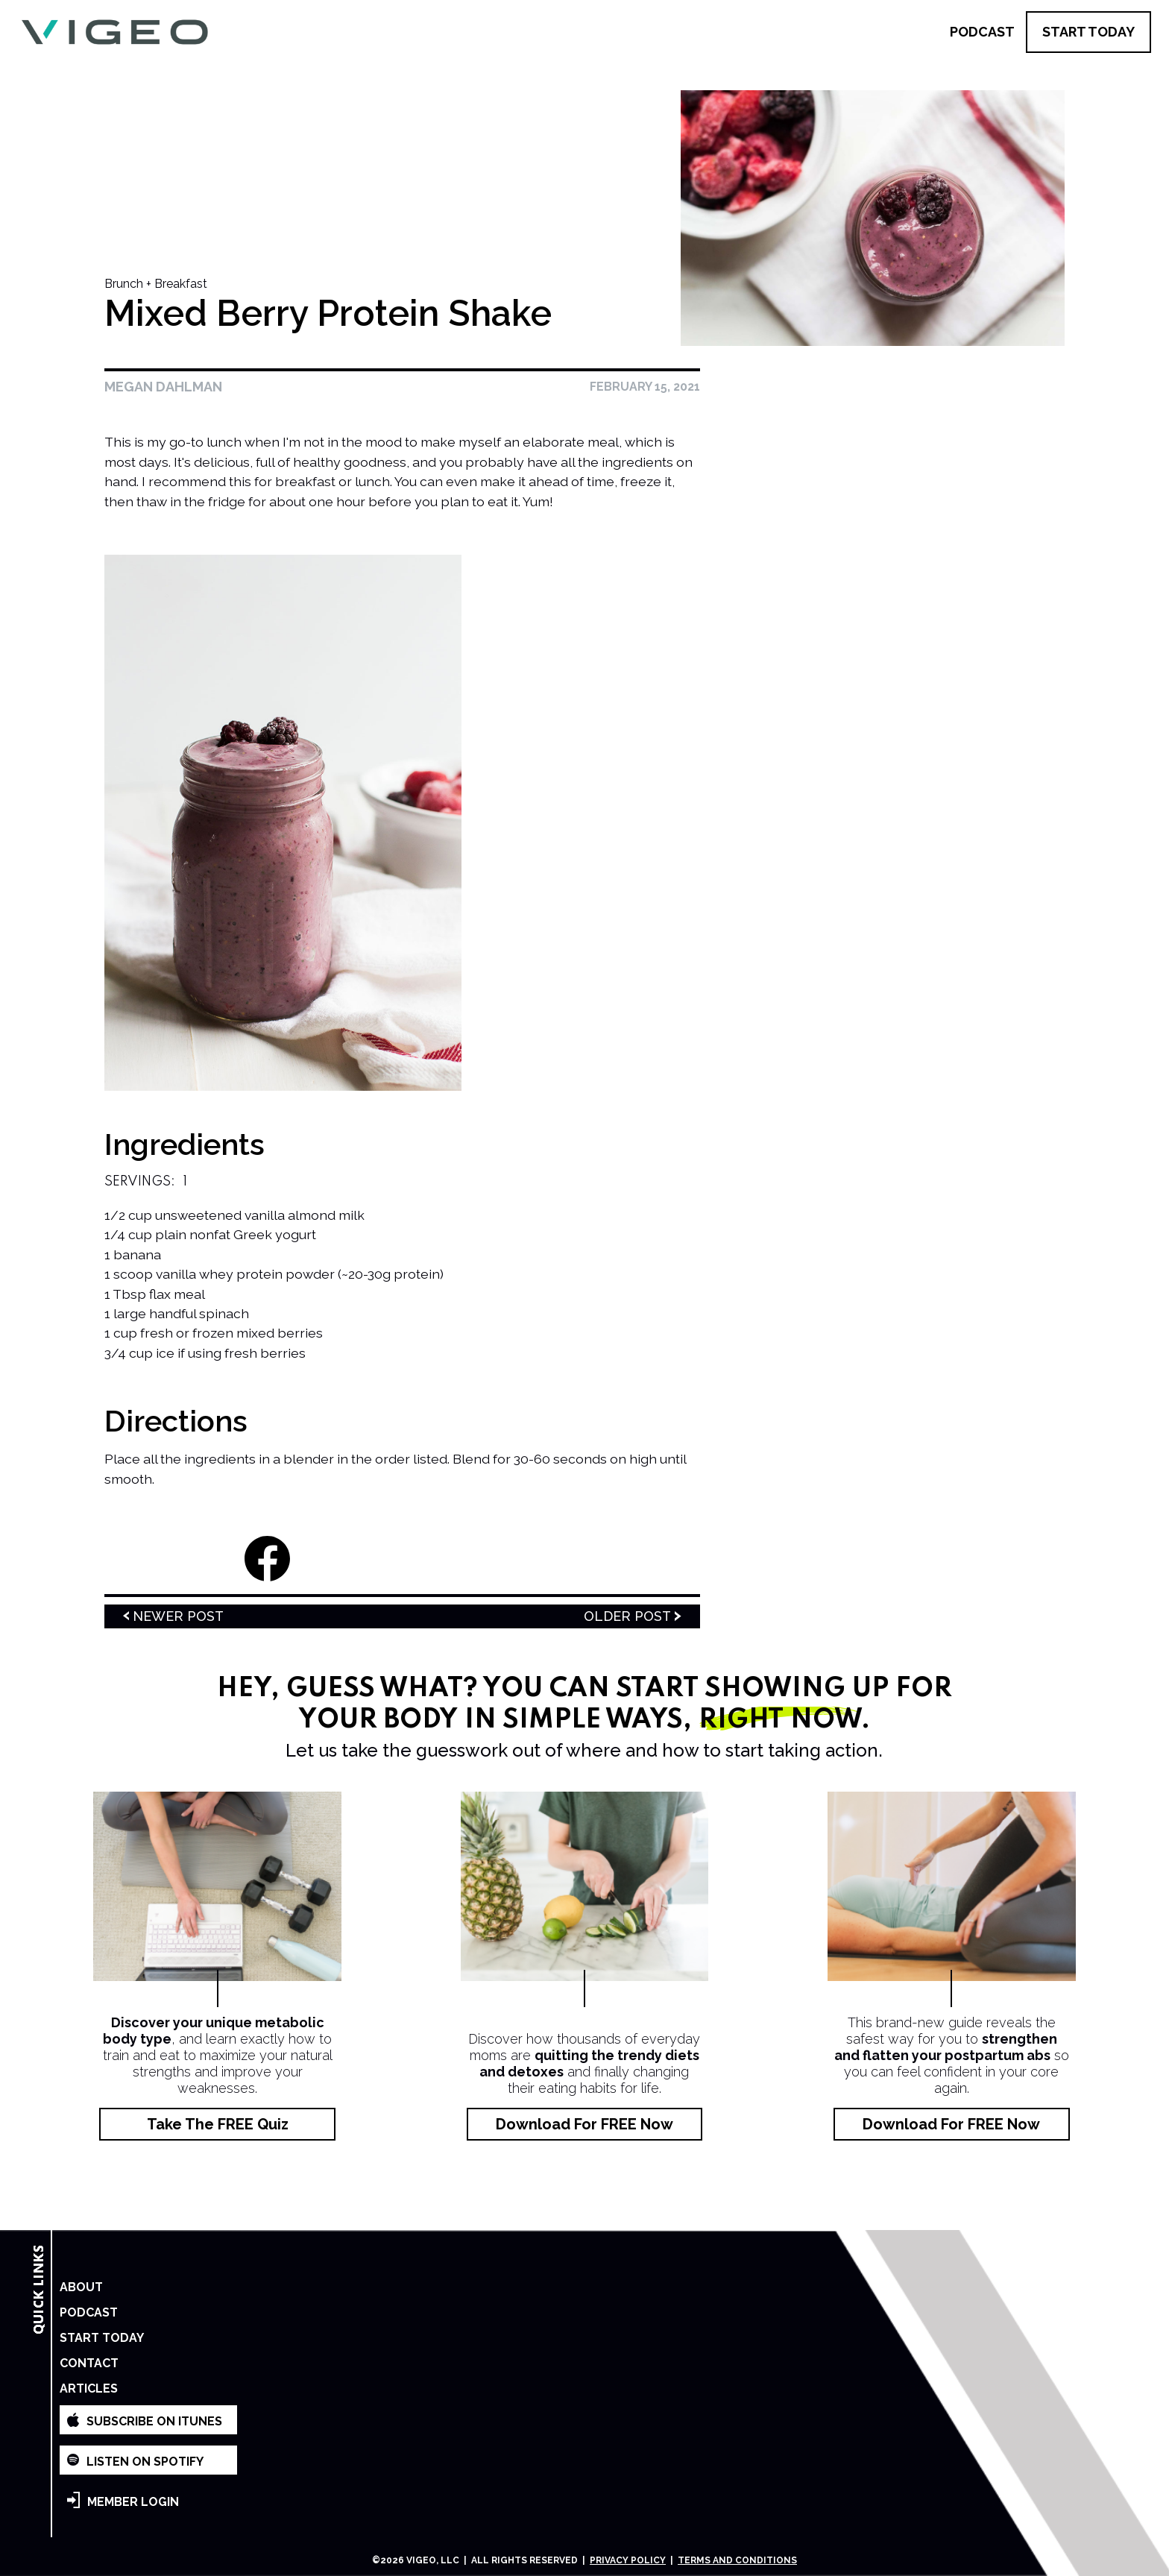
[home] (114, 32)
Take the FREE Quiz (218, 2124)
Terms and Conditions (737, 2560)
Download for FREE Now (584, 2124)
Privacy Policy (628, 2560)
